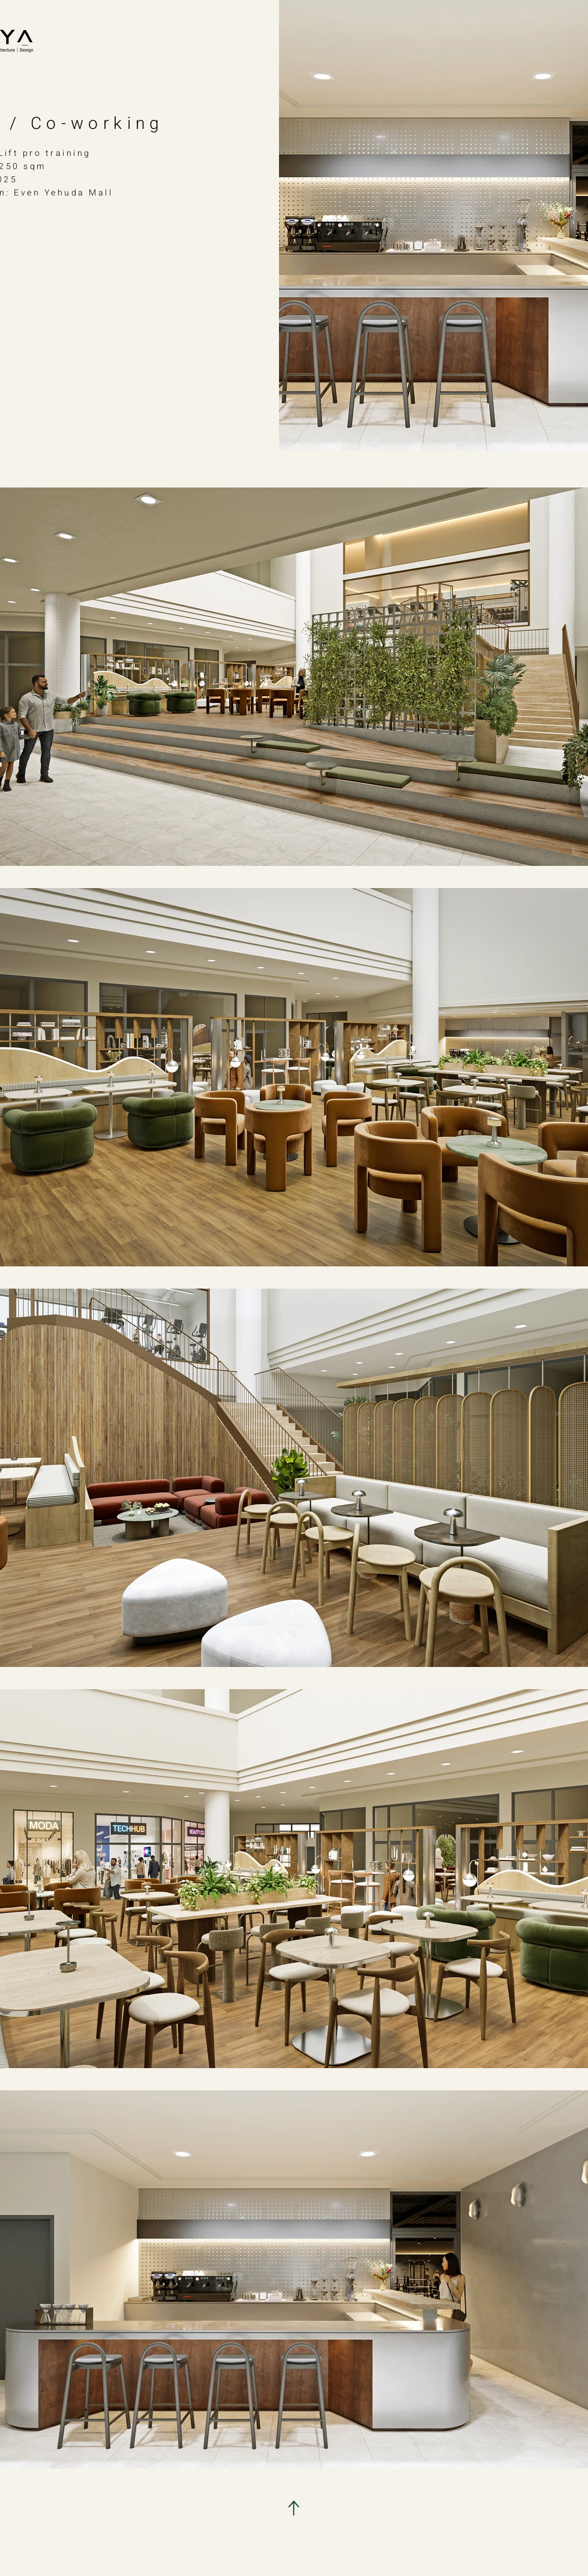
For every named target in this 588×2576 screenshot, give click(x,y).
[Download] (293, 2507)
